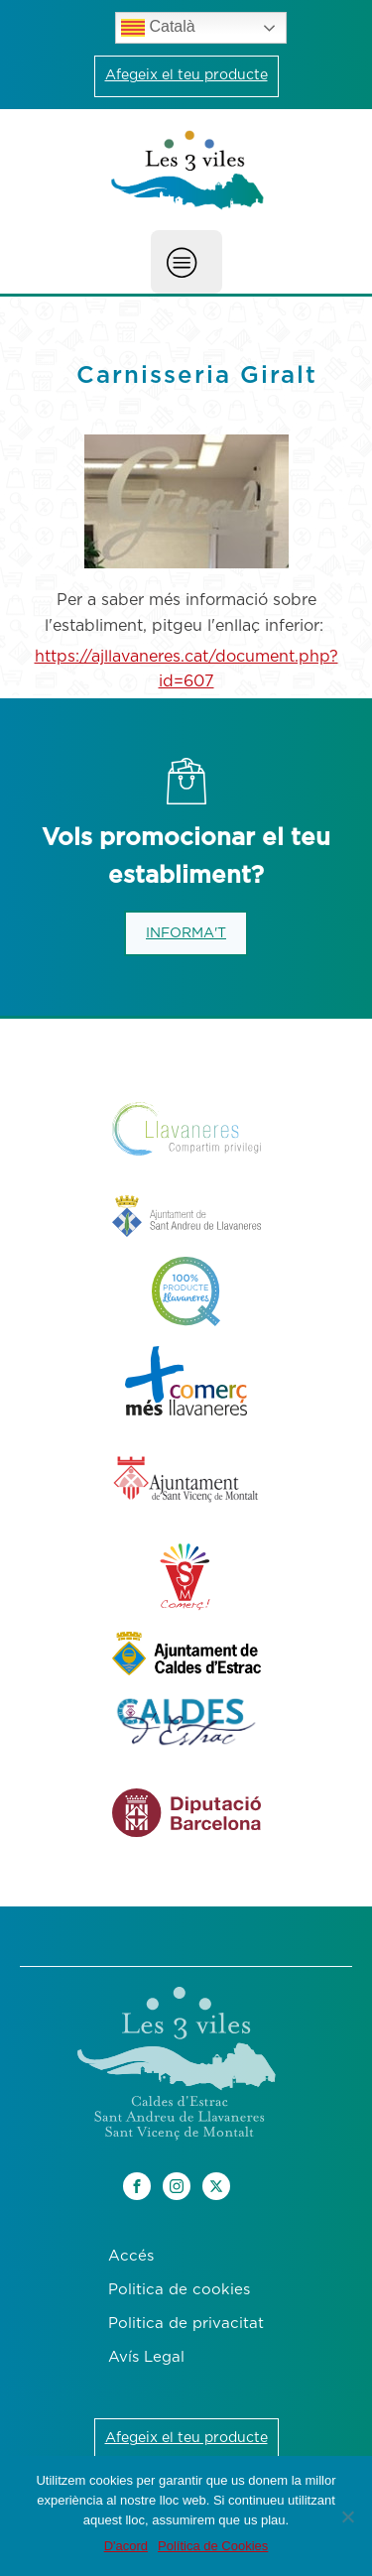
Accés (131, 2256)
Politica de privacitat (186, 2323)
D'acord (126, 2545)
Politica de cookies (179, 2289)
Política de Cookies (213, 2545)
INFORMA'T (186, 933)
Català (158, 28)
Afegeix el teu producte (186, 75)
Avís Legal (146, 2357)
